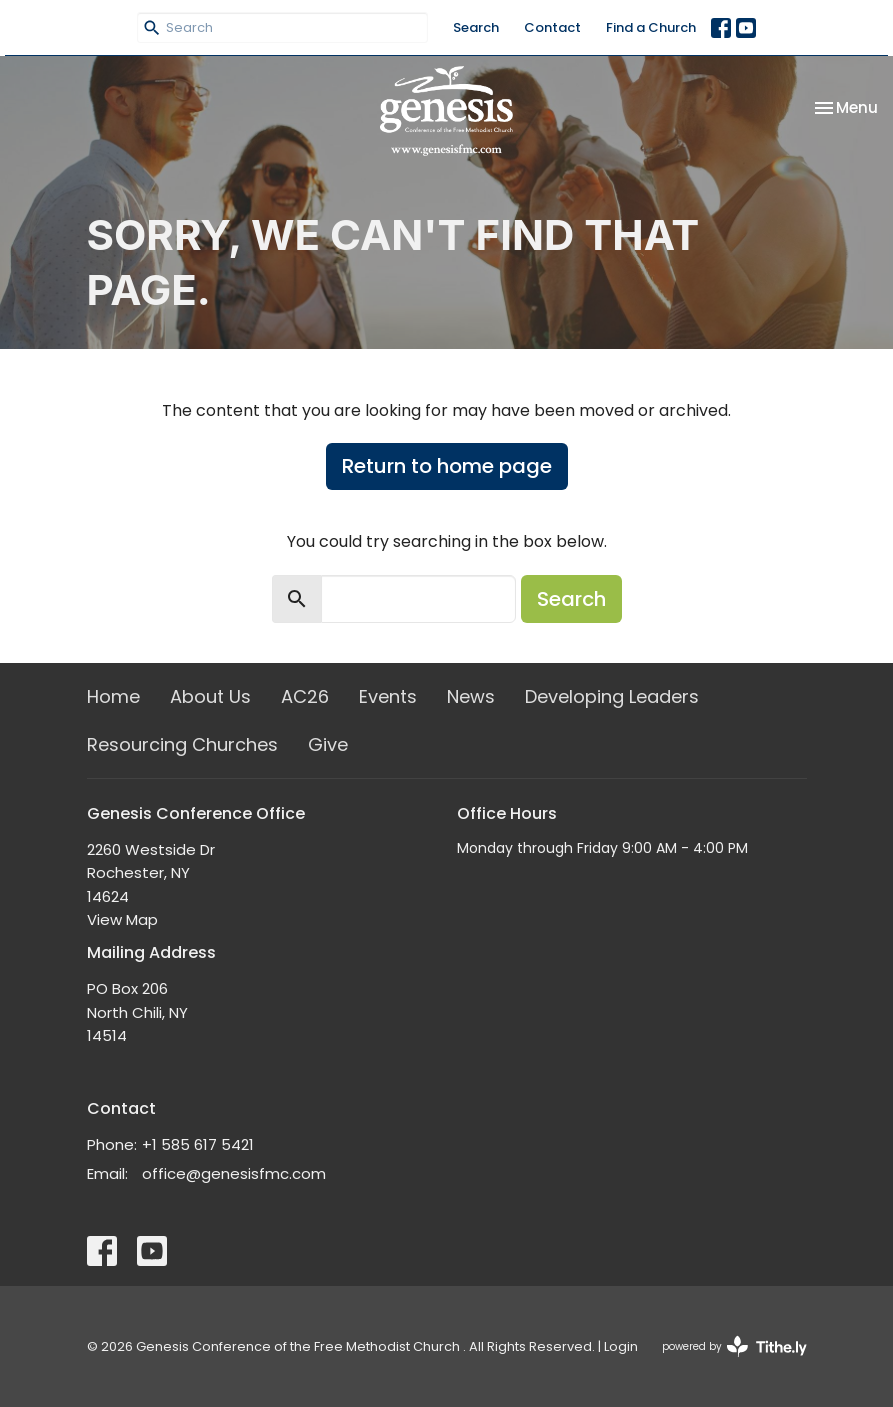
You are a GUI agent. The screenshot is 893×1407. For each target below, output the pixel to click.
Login (621, 1346)
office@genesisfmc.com (234, 1173)
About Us (210, 696)
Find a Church (651, 27)
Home (113, 696)
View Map (122, 919)
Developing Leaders (612, 696)
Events (388, 696)
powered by (734, 1346)
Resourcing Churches (182, 744)
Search (476, 27)
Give (328, 744)
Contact (552, 27)
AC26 (305, 696)
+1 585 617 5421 (198, 1144)
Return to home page (447, 466)
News (471, 696)
